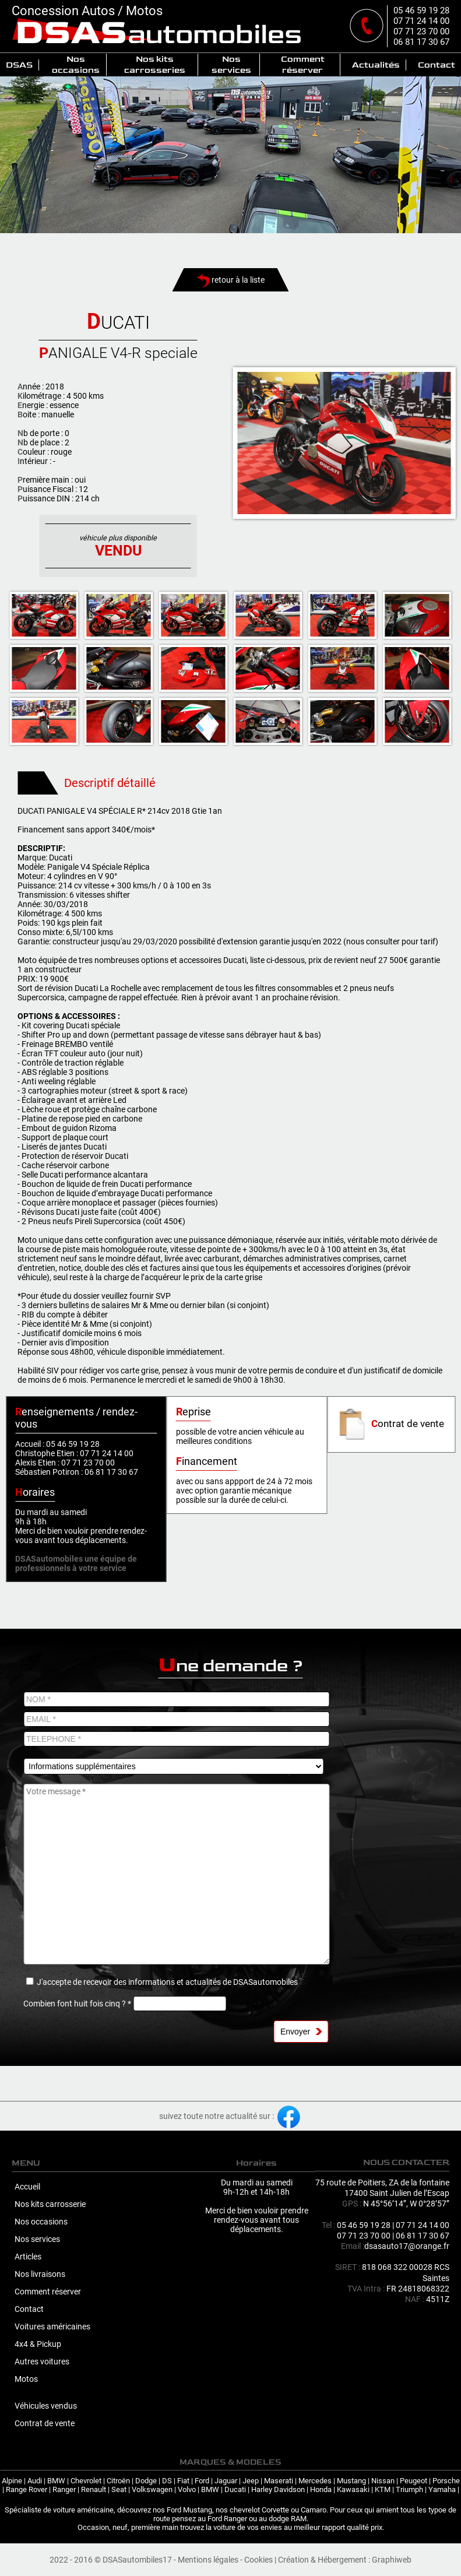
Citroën (118, 2480)
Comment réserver (303, 65)
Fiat (183, 2480)
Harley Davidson (278, 2489)
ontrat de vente (390, 1423)
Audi (34, 2480)
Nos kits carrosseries (154, 65)
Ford (202, 2480)
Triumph (409, 2489)
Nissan (383, 2480)
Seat (118, 2489)
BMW (56, 2480)
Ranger (64, 2489)
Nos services (231, 65)
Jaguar (225, 2480)
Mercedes (315, 2480)
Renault (93, 2489)
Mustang (351, 2480)
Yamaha (442, 2489)
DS (167, 2480)
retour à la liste (230, 279)
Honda (321, 2489)
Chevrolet (86, 2480)
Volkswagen (152, 2489)
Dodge (146, 2480)
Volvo (187, 2489)
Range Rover (26, 2489)
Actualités (376, 65)
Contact (436, 65)
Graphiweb (391, 2559)
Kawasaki (353, 2489)
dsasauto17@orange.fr (406, 2246)
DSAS (19, 65)
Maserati (278, 2480)
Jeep (250, 2480)
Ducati (235, 2489)
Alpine (12, 2480)
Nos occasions (76, 65)
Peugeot (413, 2480)
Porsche (446, 2480)
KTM (382, 2489)
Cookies (258, 2559)
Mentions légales (208, 2559)
